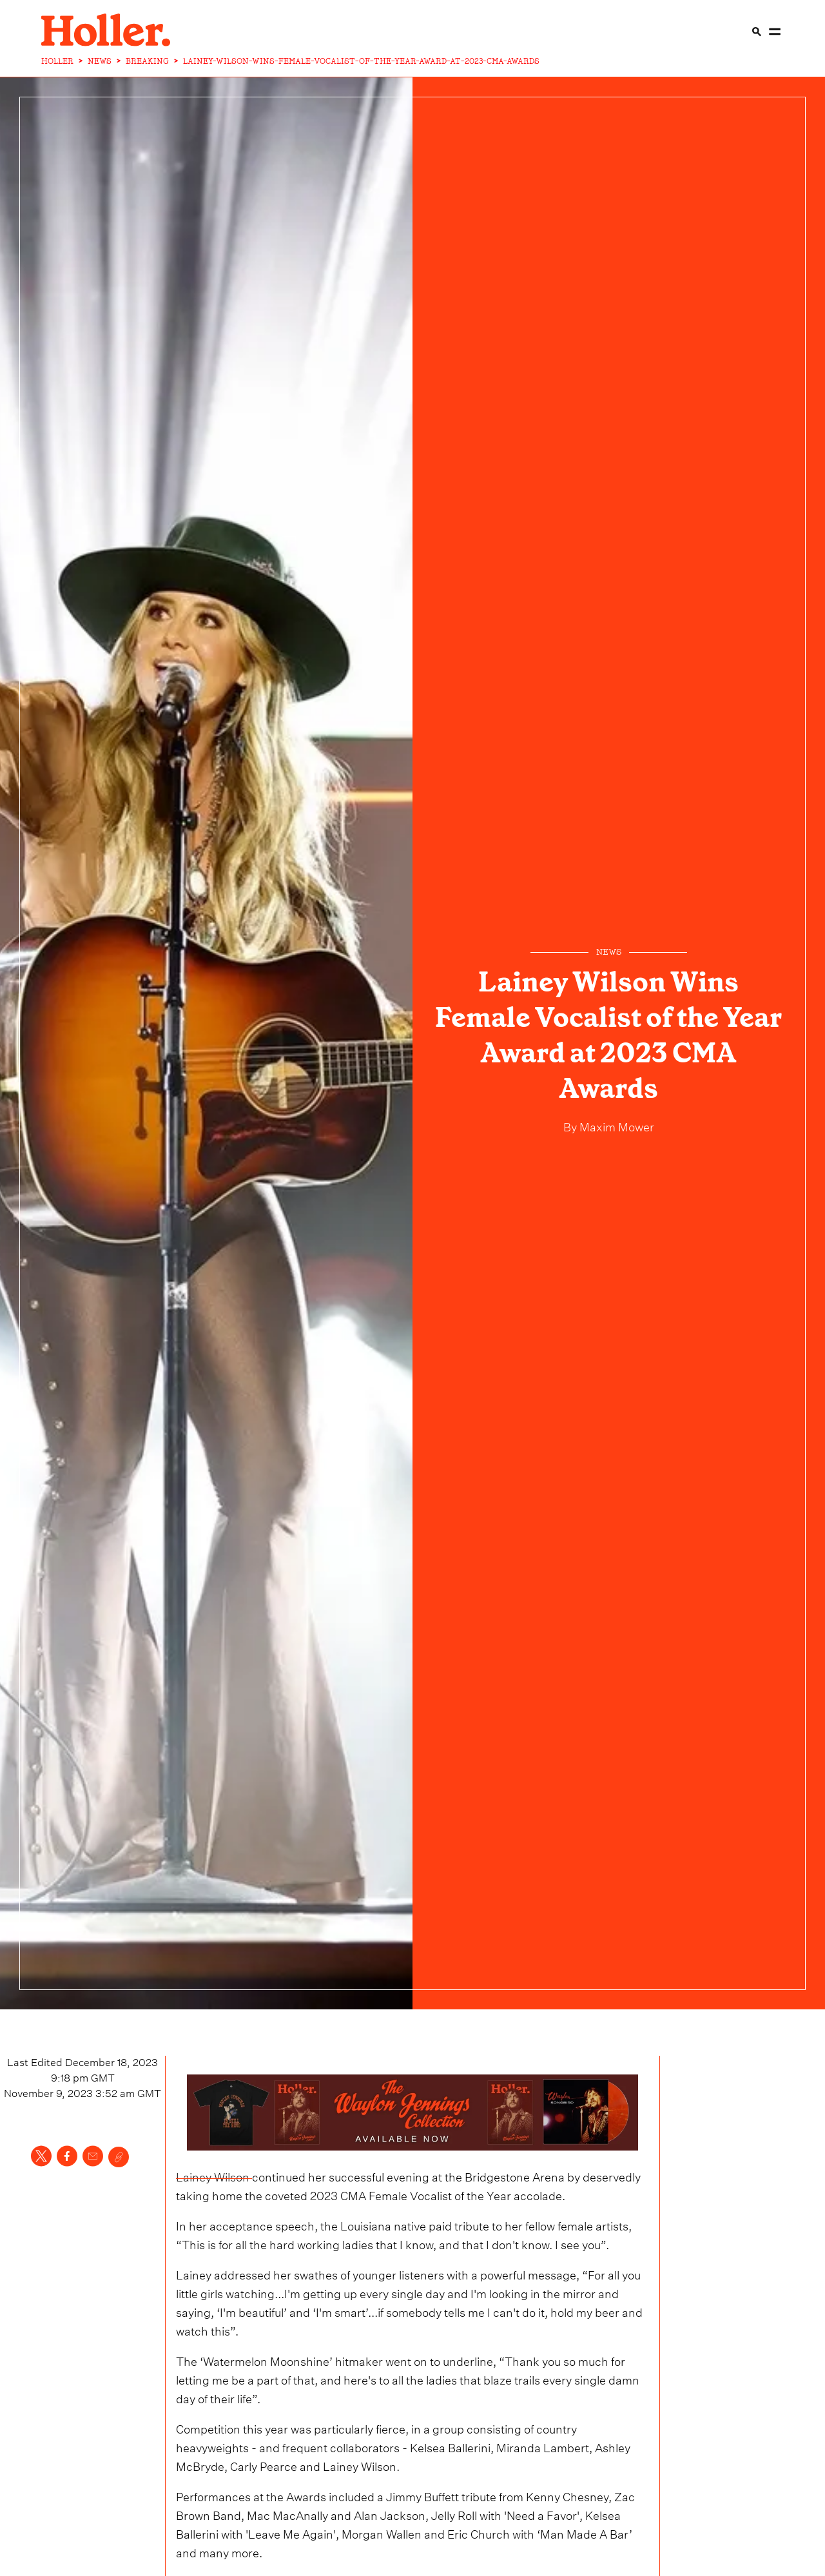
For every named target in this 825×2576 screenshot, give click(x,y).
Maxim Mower (615, 1125)
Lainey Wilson (214, 2175)
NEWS (100, 61)
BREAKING (147, 61)
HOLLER (57, 61)
